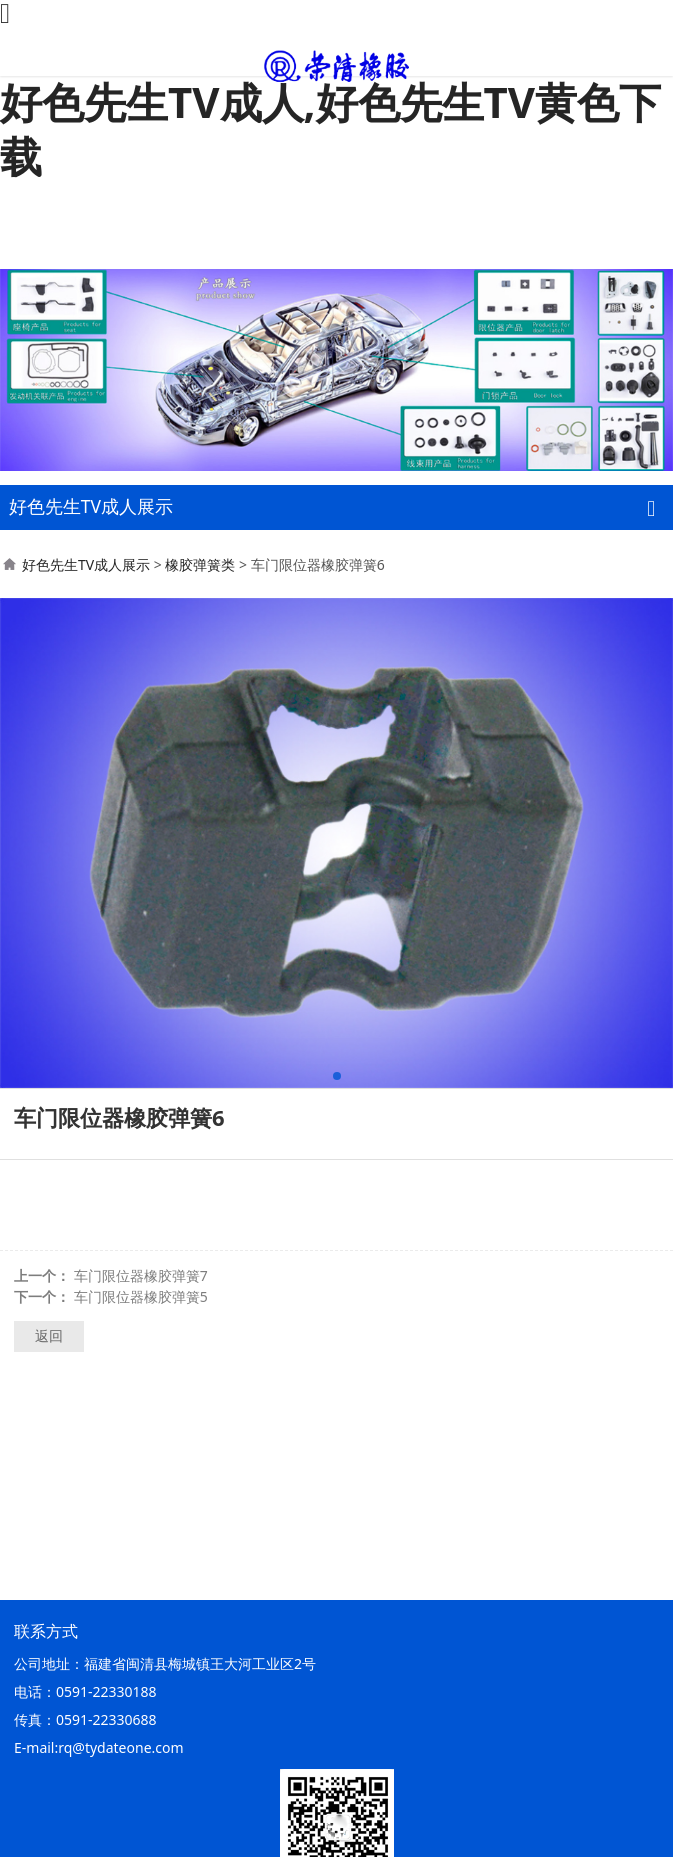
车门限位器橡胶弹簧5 (141, 1296)
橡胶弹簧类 (200, 564)
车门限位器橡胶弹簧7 (141, 1275)
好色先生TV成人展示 (86, 564)
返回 (49, 1335)
